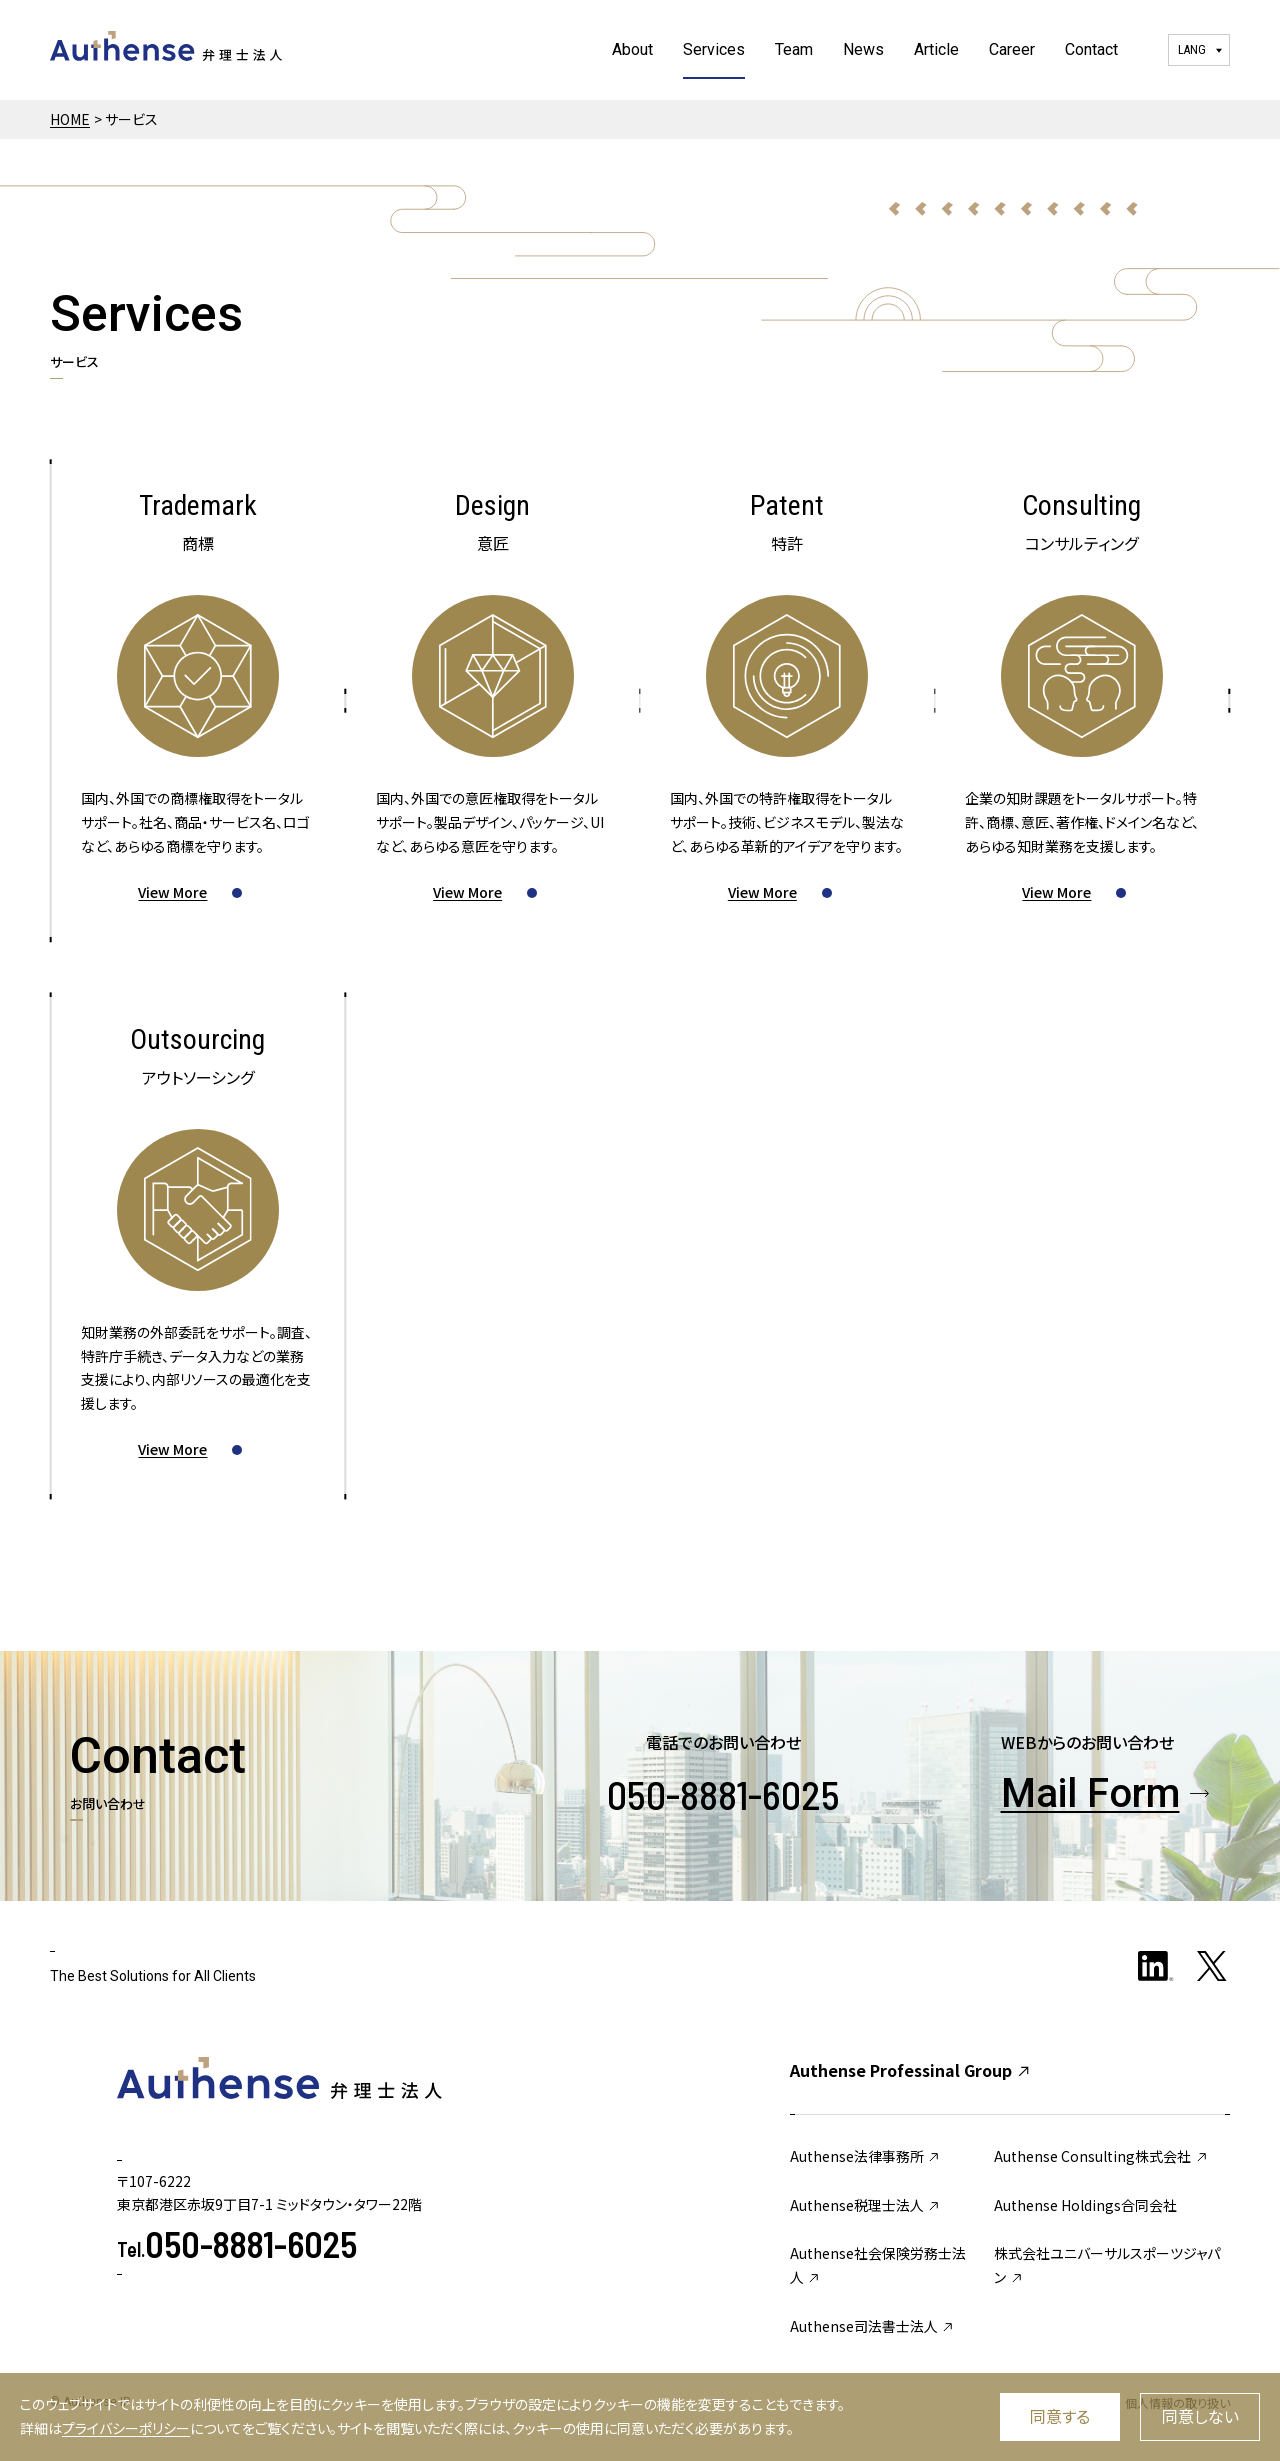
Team (794, 49)
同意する (1060, 2416)
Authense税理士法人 (866, 2205)
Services (714, 49)
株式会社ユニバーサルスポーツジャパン (1107, 2265)
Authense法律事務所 (866, 2156)
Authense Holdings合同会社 (1085, 2205)
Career (1012, 49)
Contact (1091, 49)
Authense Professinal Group (911, 2070)
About (632, 49)
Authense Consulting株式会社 (1101, 2156)
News (863, 49)
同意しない (1200, 2416)
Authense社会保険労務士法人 (878, 2265)
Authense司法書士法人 (873, 2326)
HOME (70, 119)
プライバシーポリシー (126, 2428)
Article (936, 49)
